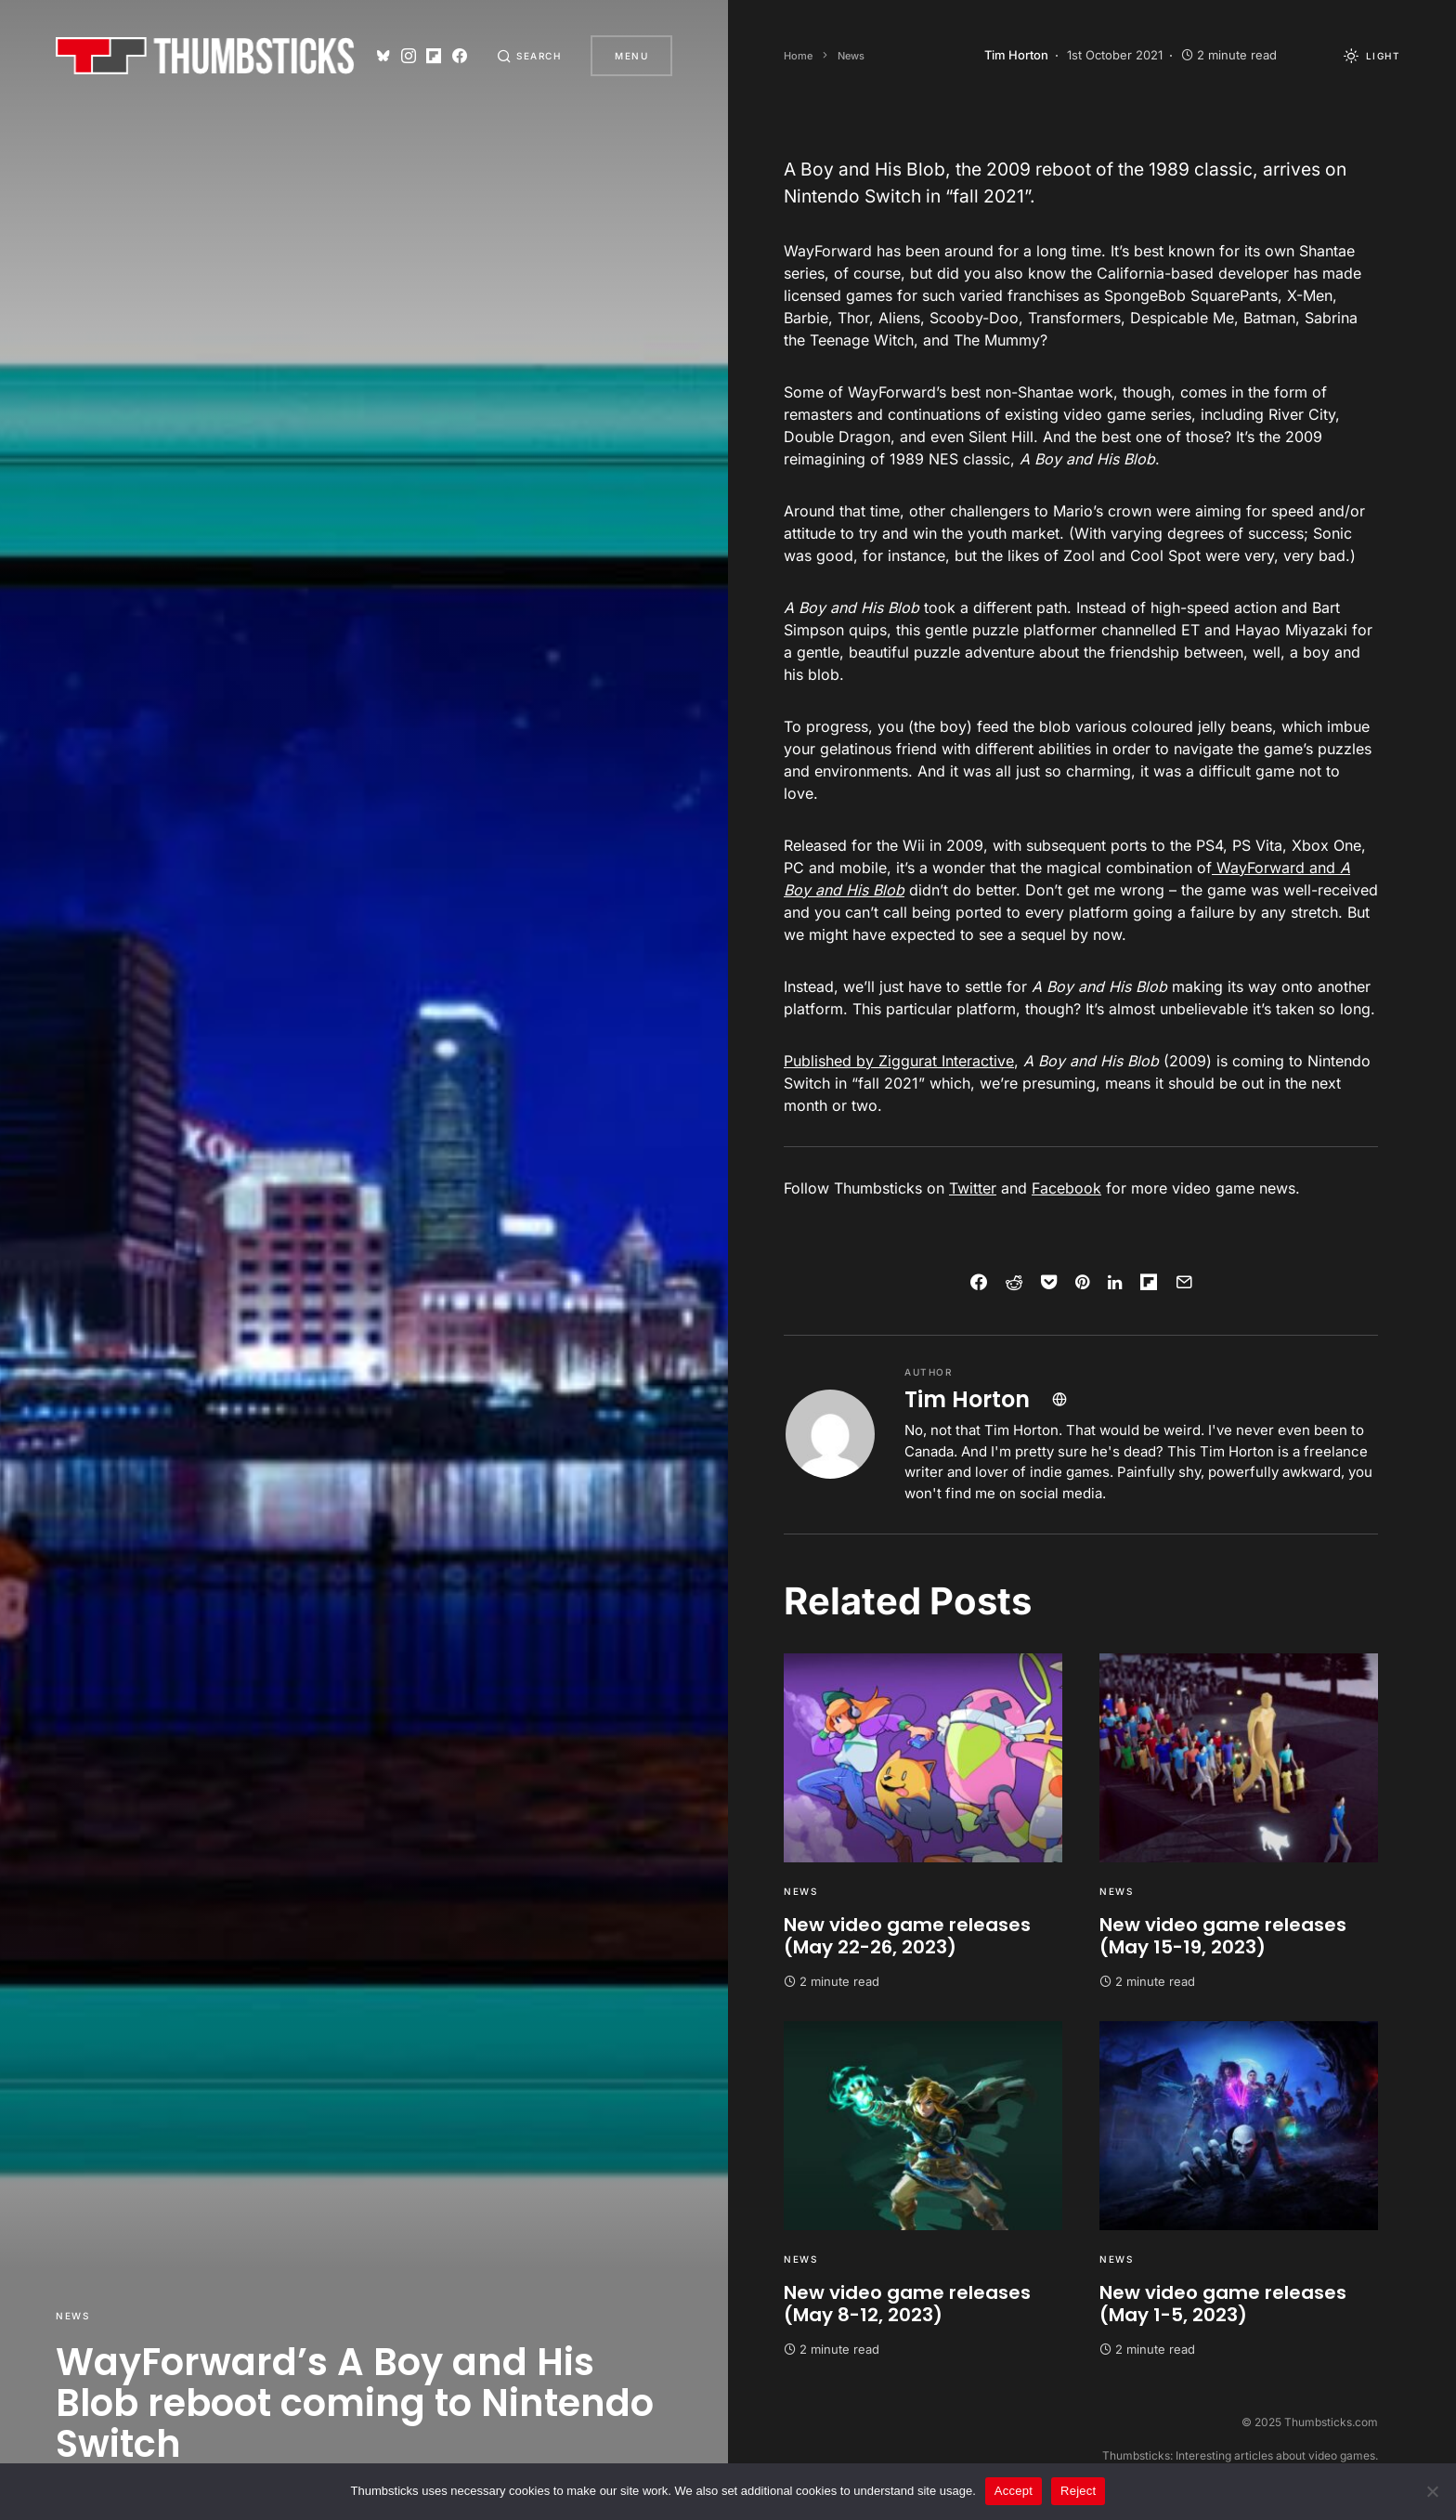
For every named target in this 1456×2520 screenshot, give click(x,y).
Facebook (1066, 1188)
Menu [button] (631, 55)
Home (798, 55)
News (72, 2315)
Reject (1078, 2491)
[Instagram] (408, 55)
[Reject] (1433, 2491)
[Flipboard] (433, 55)
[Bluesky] (383, 55)
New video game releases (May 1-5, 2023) (1222, 2303)
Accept (1013, 2491)
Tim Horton (967, 1399)
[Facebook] (459, 55)
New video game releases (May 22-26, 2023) (907, 1936)
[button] (529, 55)
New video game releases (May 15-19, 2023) (1222, 1936)
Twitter (972, 1188)
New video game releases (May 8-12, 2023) (907, 2303)
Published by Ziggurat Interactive (899, 1060)
